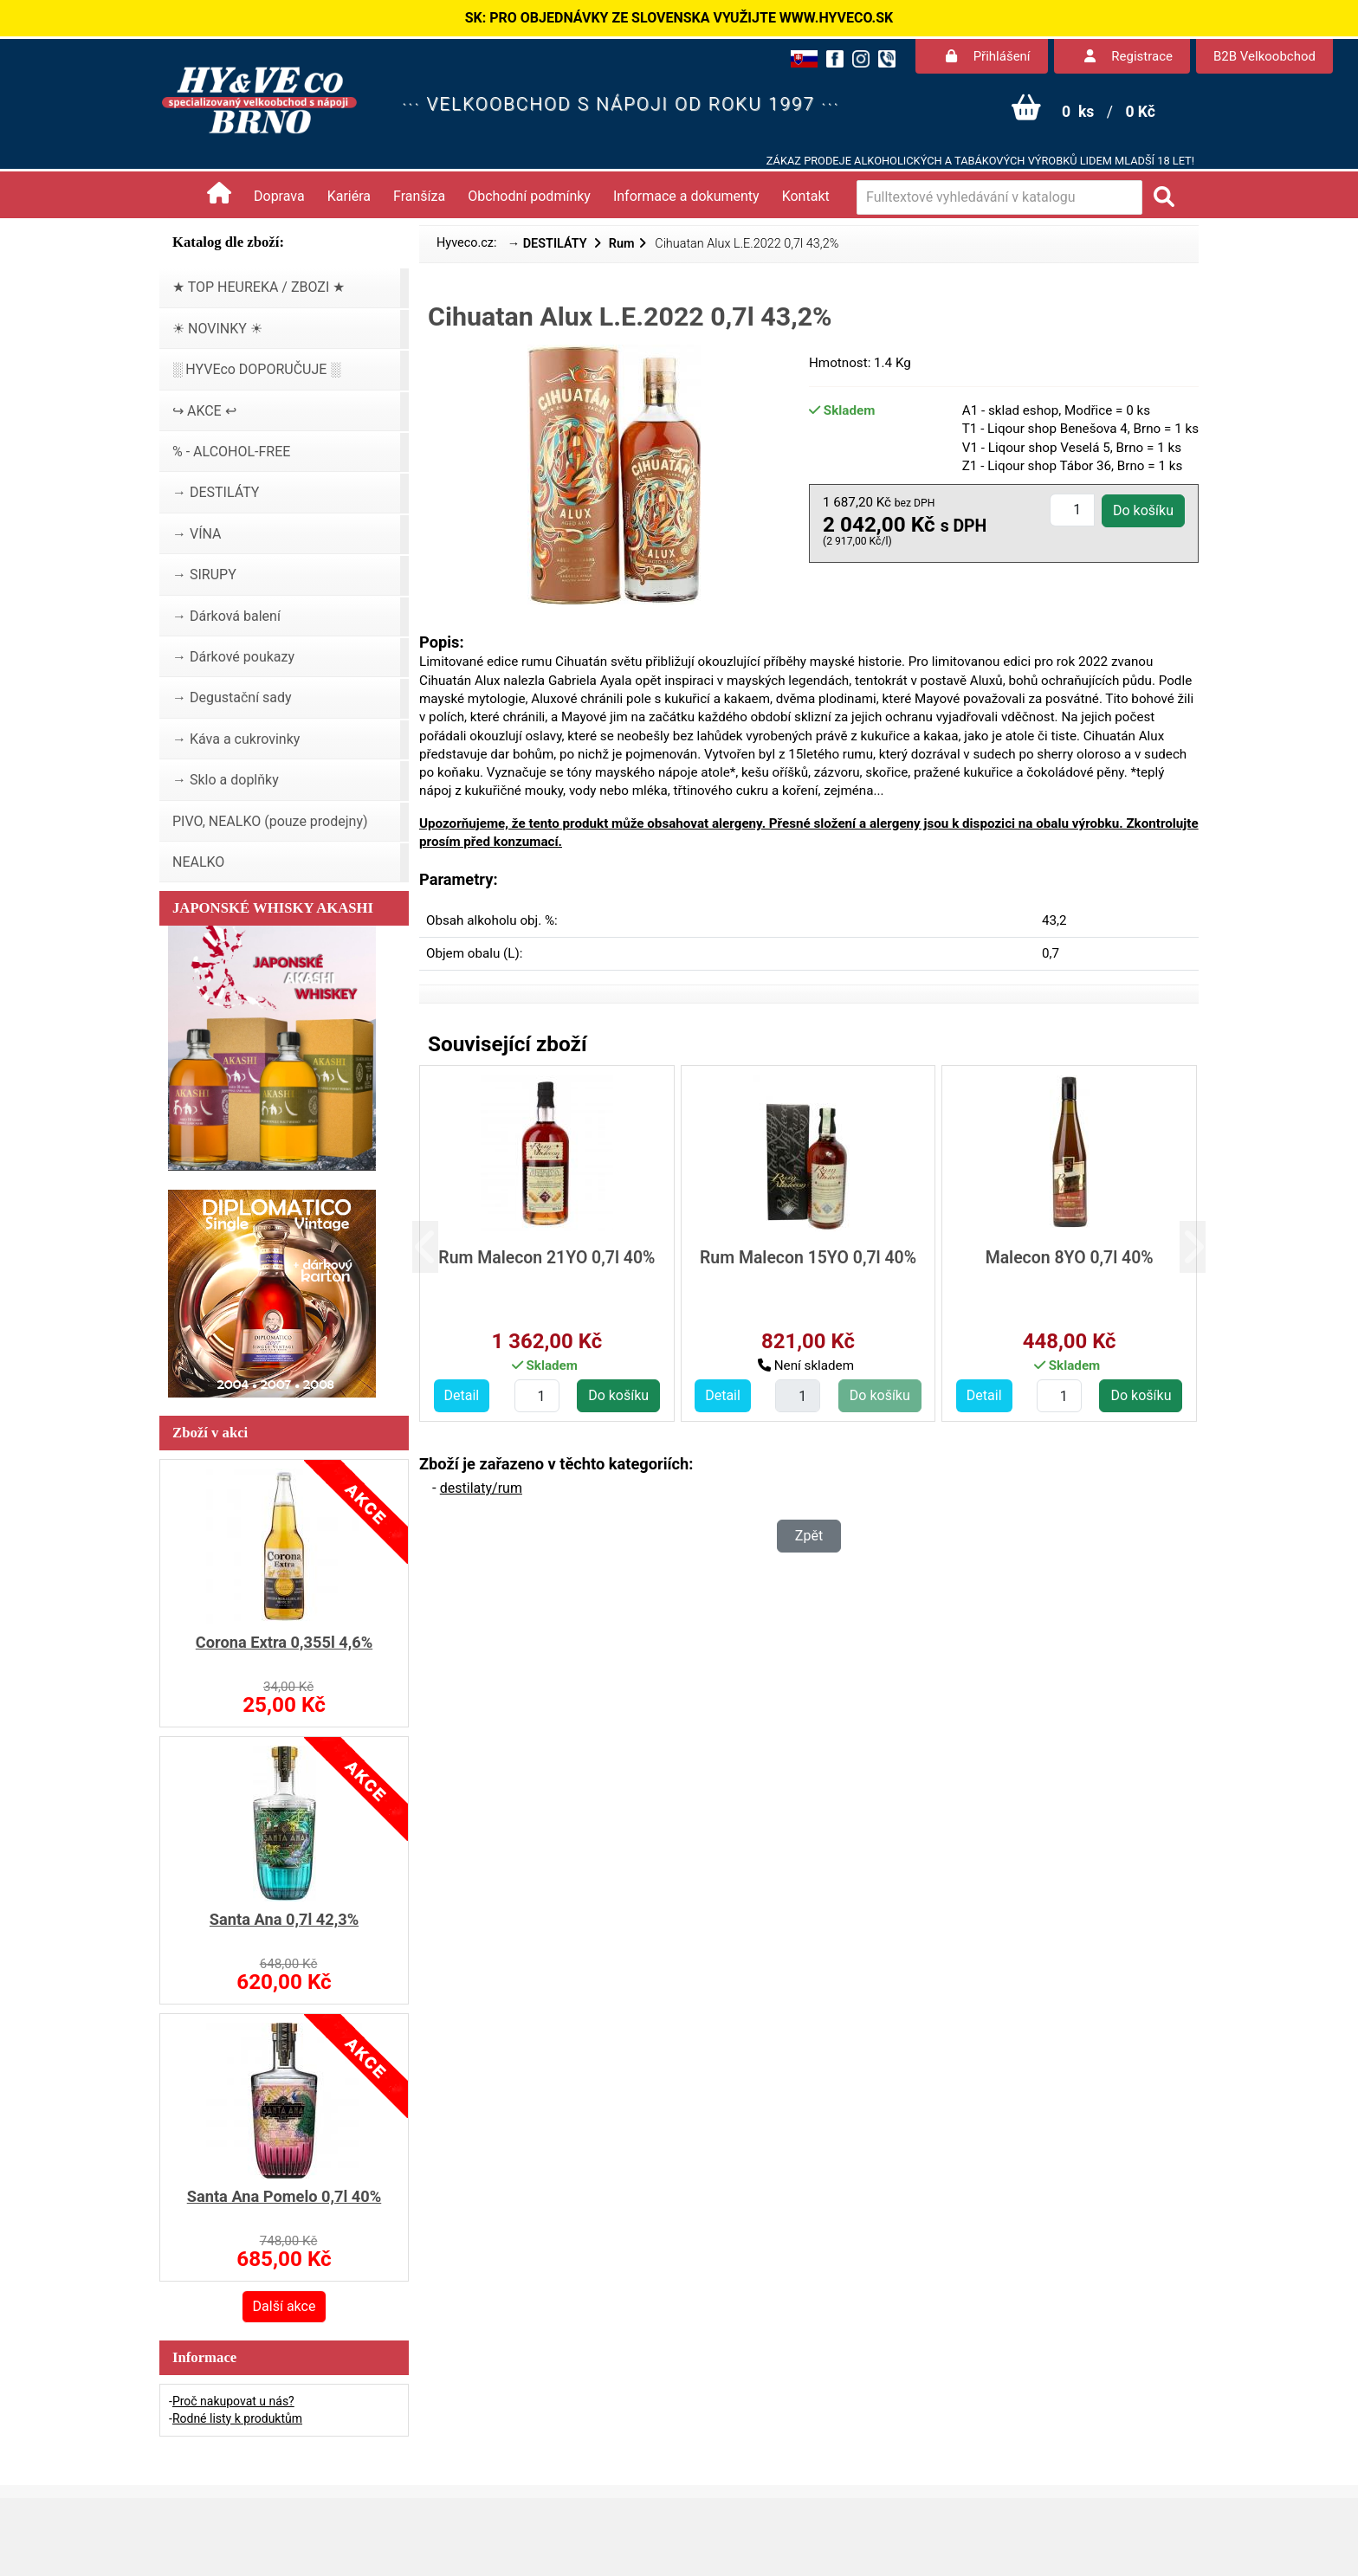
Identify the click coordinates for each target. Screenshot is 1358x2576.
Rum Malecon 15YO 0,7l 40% (808, 1258)
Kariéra (349, 196)
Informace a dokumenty (686, 196)
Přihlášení (988, 56)
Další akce (284, 2306)
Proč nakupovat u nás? (233, 2401)
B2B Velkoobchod (1264, 56)
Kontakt (806, 196)
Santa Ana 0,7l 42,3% (284, 1919)
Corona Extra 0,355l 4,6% (284, 1642)
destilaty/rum (481, 1488)
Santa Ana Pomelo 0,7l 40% (284, 2196)
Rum (622, 243)
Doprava (279, 196)
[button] (438, 1247)
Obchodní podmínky (529, 196)
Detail (462, 1395)
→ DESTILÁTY (549, 243)
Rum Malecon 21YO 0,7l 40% (546, 1258)
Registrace (1128, 56)
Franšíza (419, 196)
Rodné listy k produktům (237, 2418)
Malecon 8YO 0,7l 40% (1070, 1258)
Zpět (809, 1535)
